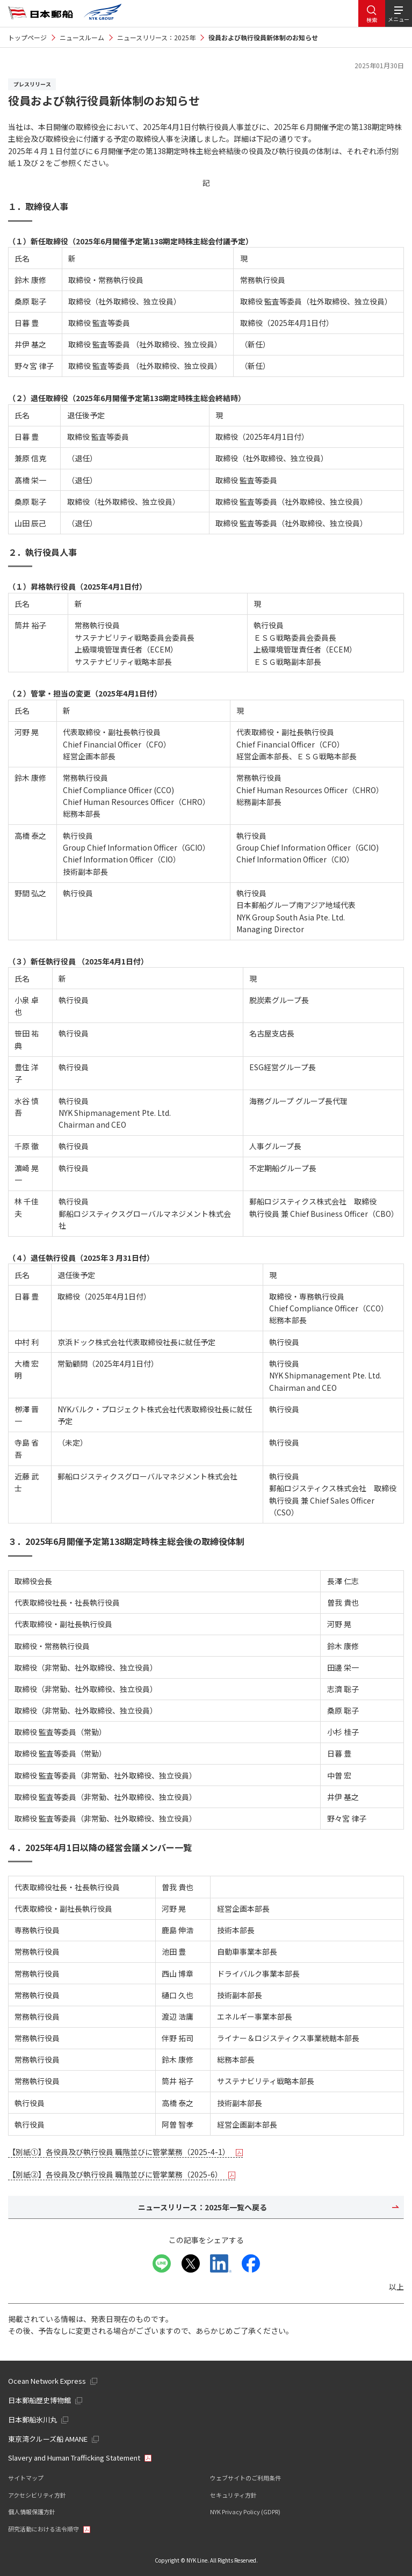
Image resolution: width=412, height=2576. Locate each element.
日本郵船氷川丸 (32, 2419)
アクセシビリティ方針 (37, 2495)
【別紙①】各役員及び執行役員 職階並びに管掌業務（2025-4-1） (125, 2151)
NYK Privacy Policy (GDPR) (245, 2511)
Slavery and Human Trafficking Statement (74, 2457)
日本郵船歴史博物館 (39, 2400)
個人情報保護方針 (31, 2511)
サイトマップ (26, 2477)
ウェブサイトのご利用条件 (245, 2477)
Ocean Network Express (47, 2381)
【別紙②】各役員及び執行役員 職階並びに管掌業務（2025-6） (121, 2174)
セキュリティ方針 (233, 2495)
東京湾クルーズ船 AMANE (48, 2439)
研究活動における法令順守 (43, 2528)
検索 (371, 20)
